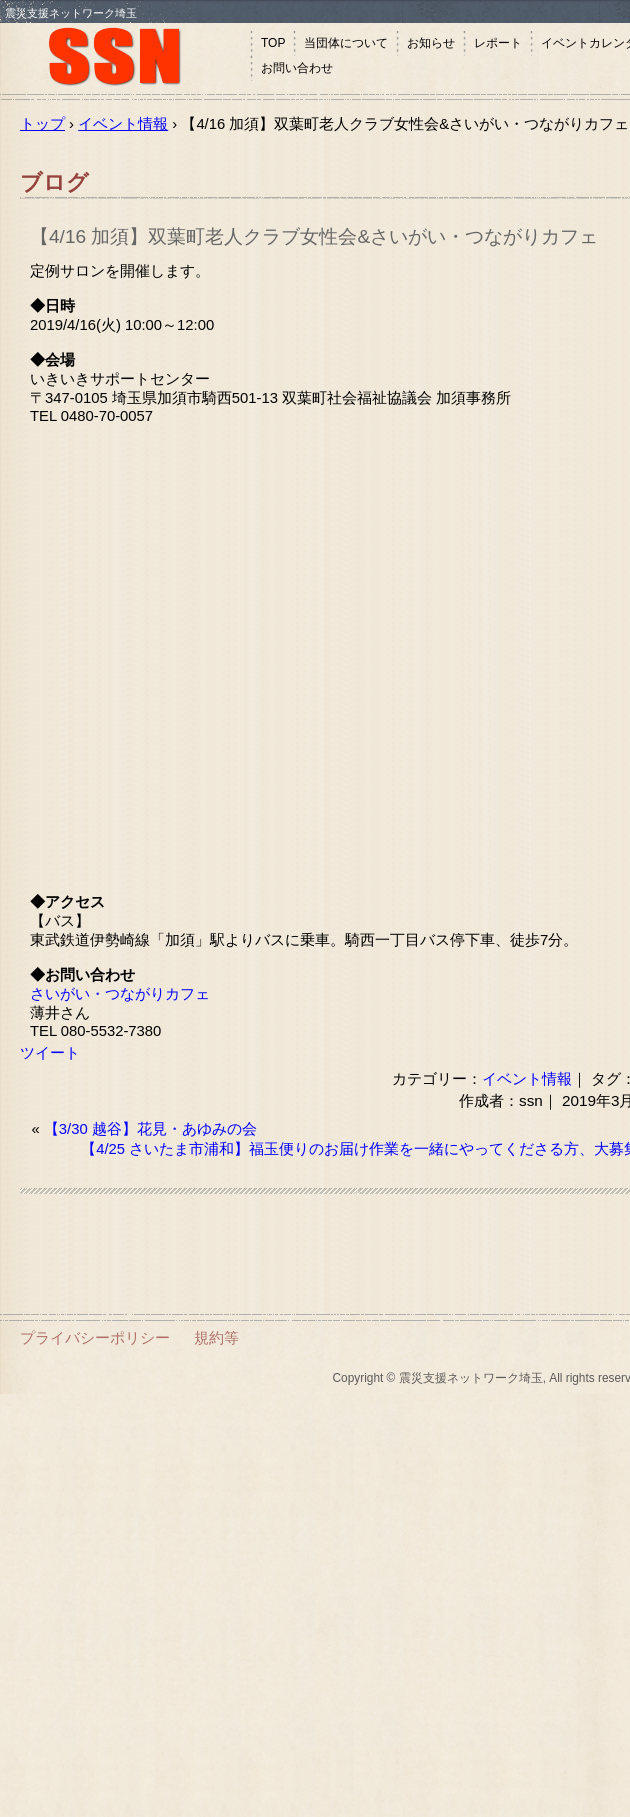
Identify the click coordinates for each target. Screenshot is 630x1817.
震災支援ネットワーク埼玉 (125, 57)
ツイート (50, 1053)
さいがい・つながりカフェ (120, 994)
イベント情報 (527, 1078)
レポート (498, 43)
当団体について (346, 43)
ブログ (54, 182)
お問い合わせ (297, 68)
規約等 (216, 1337)
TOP (273, 43)
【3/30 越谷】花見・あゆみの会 (150, 1129)
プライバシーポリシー (95, 1337)
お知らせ (431, 43)
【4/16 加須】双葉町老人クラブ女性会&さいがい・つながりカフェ (314, 236)
